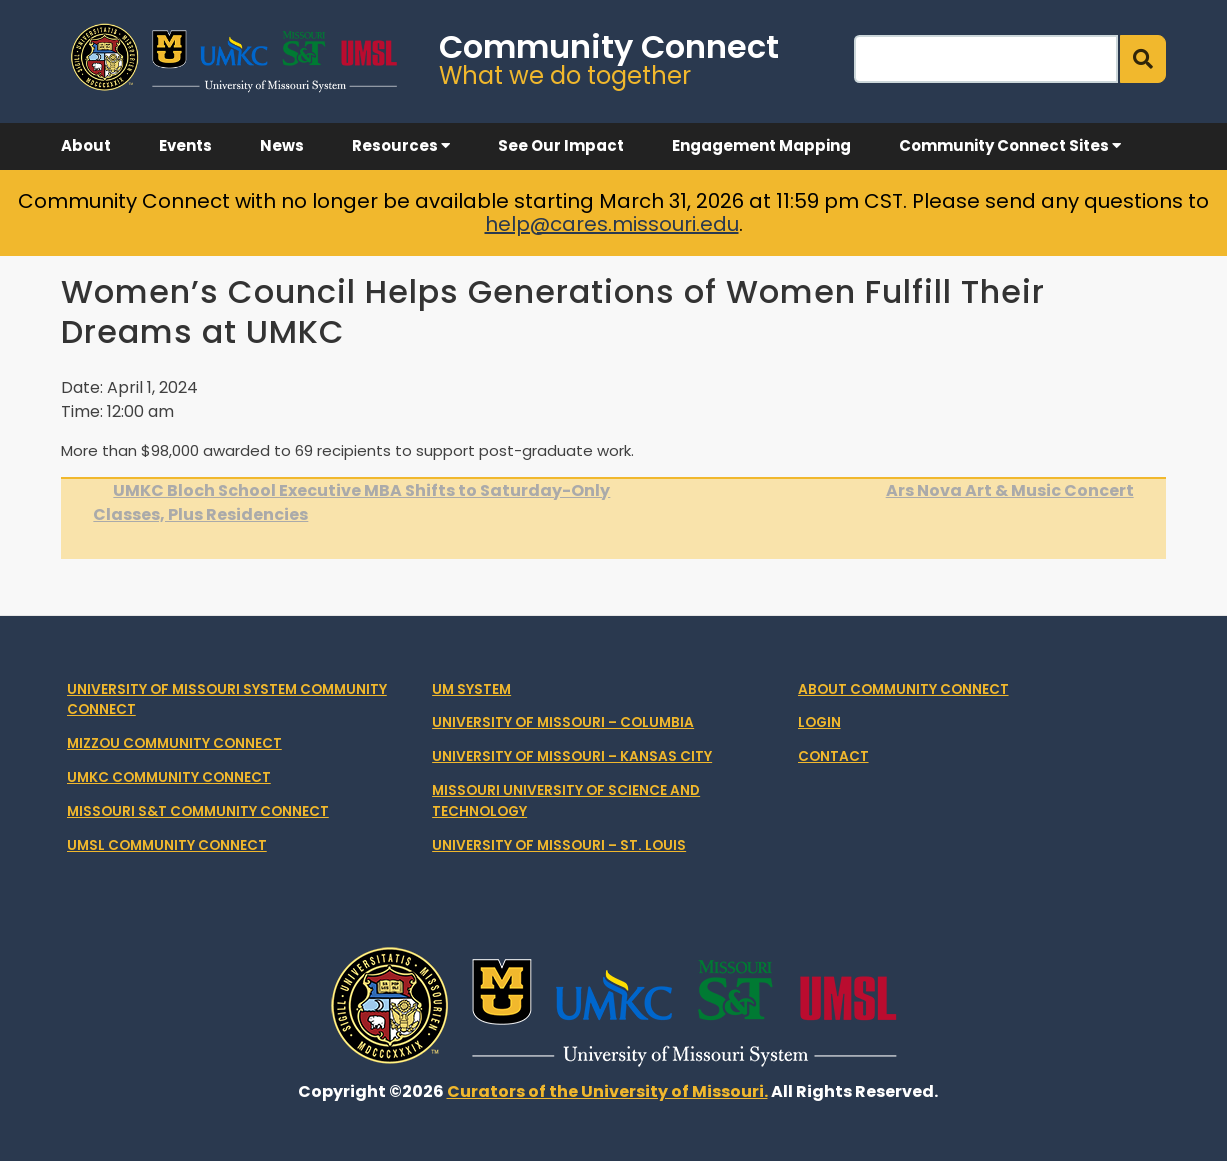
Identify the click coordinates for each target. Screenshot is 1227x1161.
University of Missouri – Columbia (563, 722)
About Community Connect (903, 689)
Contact (833, 756)
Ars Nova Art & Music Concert (1010, 490)
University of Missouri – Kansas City (572, 756)
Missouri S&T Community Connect (198, 811)
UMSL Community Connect (167, 845)
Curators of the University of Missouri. (607, 1091)
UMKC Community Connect (169, 777)
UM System (471, 689)
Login (819, 722)
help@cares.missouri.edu (612, 224)
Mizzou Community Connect (174, 743)
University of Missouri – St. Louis (559, 845)
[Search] (986, 59)
